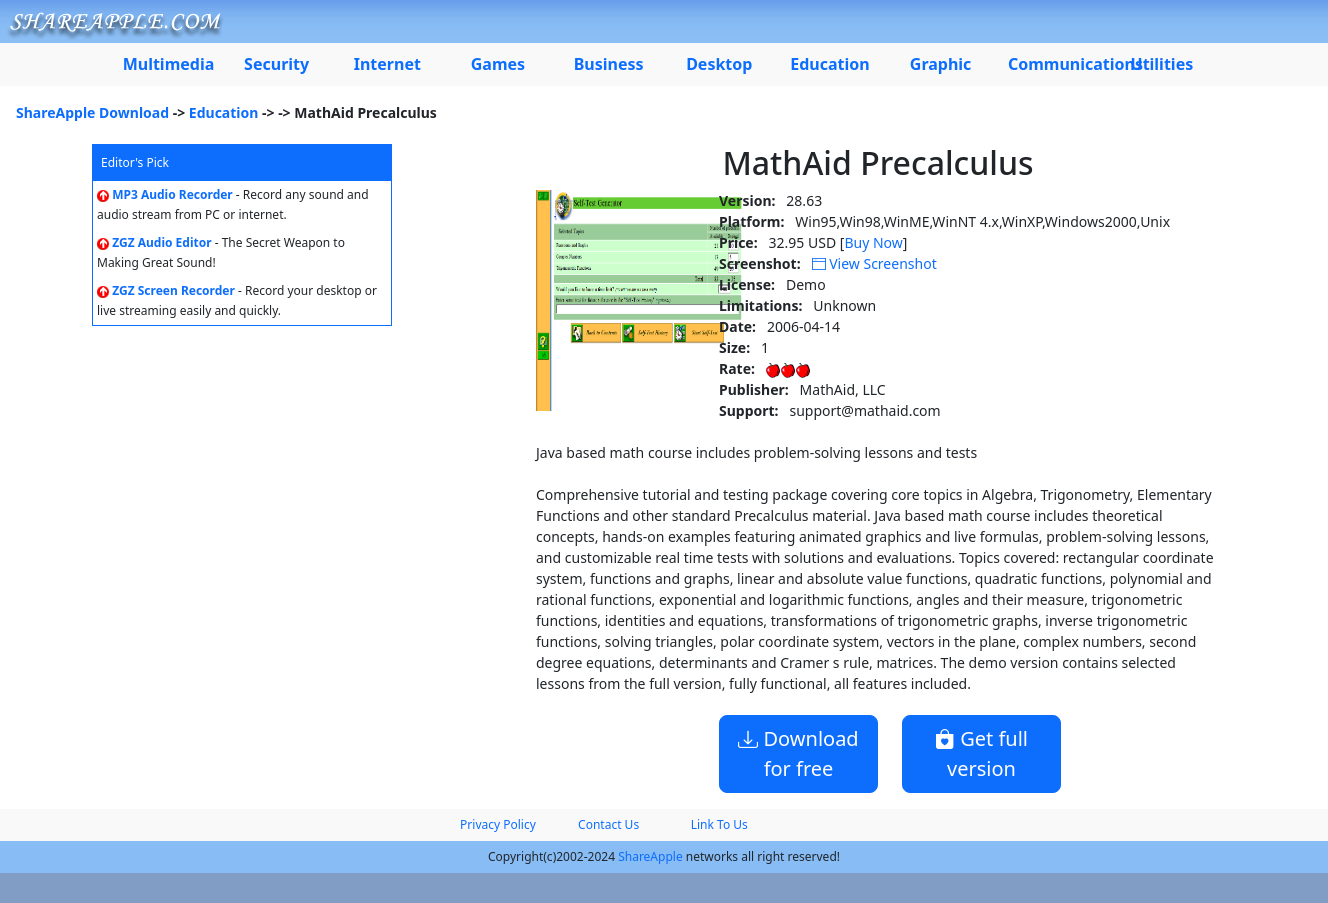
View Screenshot (874, 263)
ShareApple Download (92, 112)
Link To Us (719, 824)
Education (224, 112)
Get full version (981, 753)
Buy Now (873, 242)
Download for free (798, 753)
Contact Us (608, 824)
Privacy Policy (498, 824)
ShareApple (650, 856)
